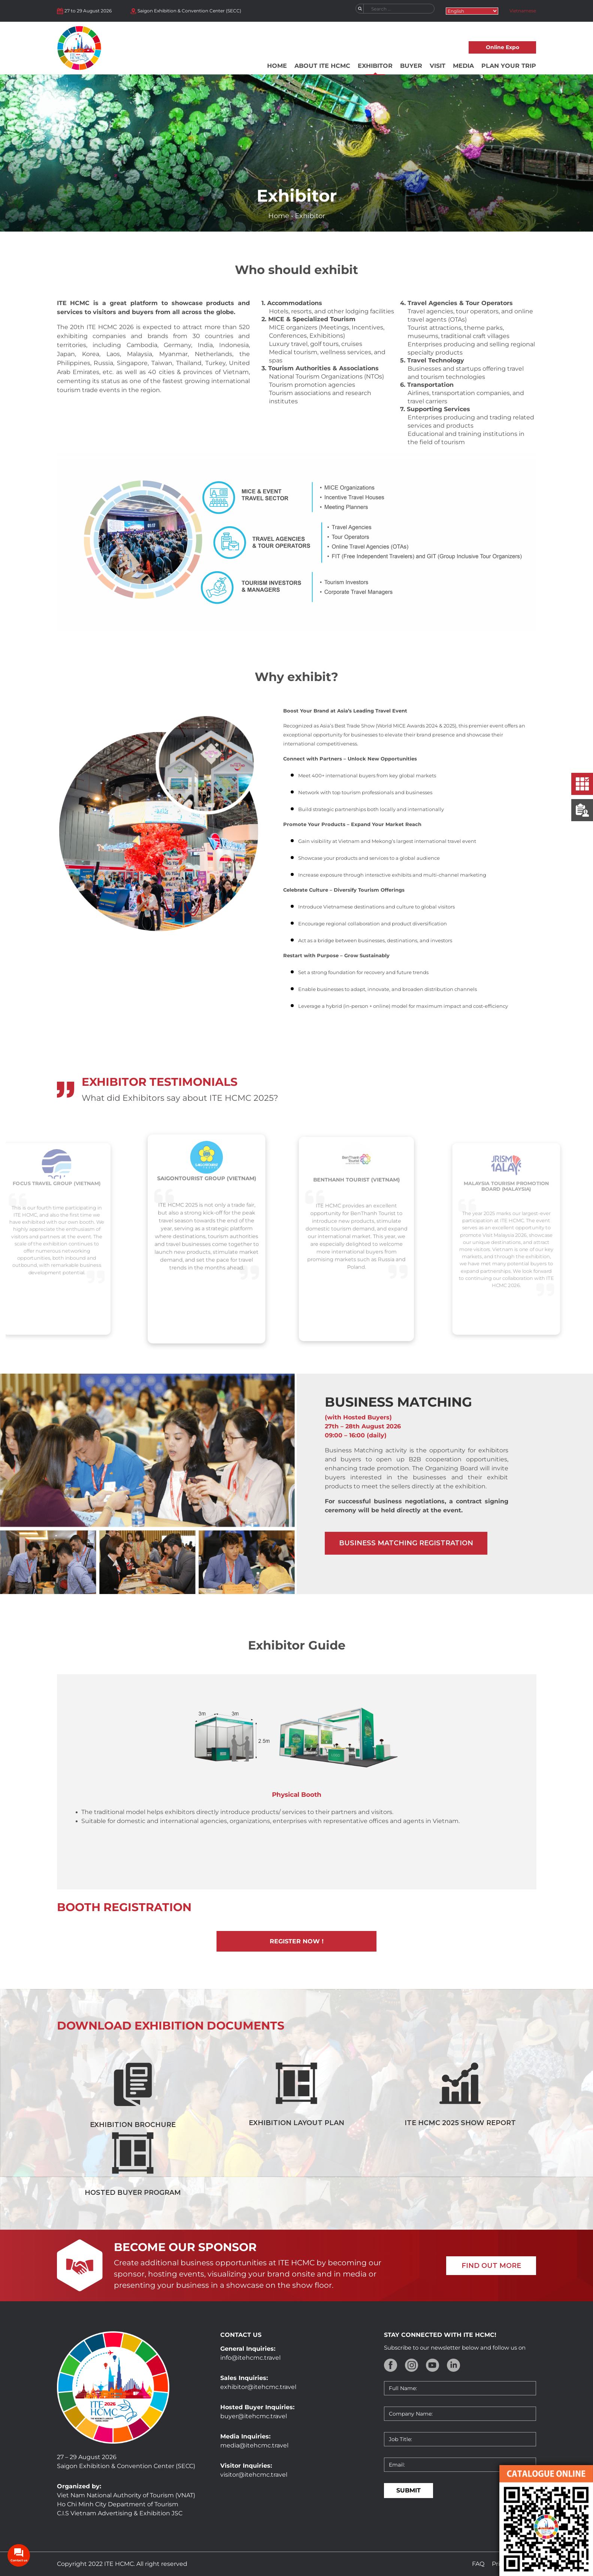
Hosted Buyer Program (133, 2192)
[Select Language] (472, 11)
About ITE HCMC (322, 65)
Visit (437, 65)
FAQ (478, 2563)
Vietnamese (522, 10)
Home (277, 65)
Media (463, 65)
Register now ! (297, 1941)
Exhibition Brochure (133, 2125)
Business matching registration (406, 1543)
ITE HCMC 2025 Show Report (460, 2123)
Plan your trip (508, 65)
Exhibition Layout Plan (296, 2123)
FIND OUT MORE (491, 2266)
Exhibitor (375, 65)
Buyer (411, 65)
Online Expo (502, 47)
